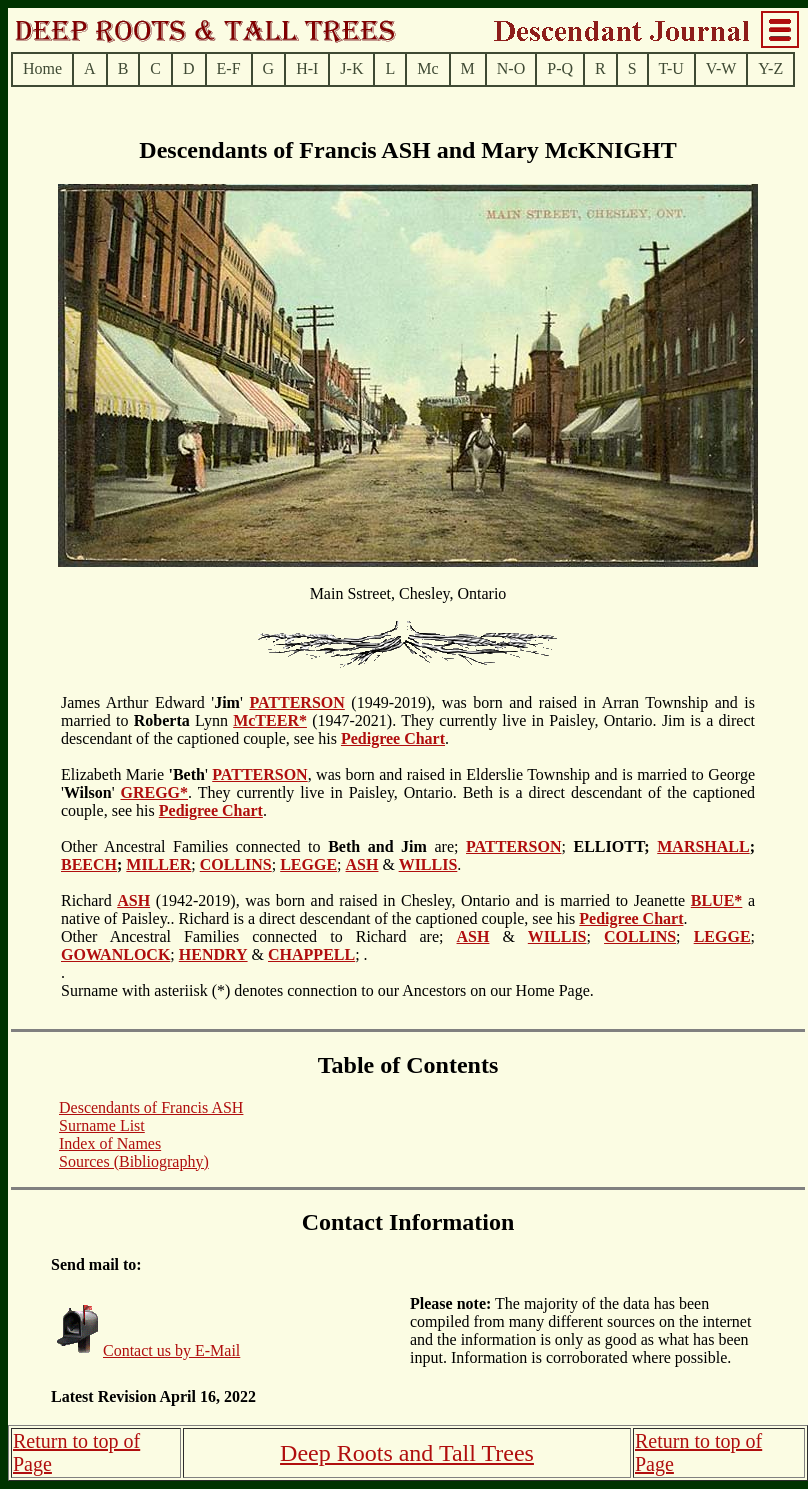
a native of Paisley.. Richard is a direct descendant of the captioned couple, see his (408, 909)
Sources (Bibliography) (134, 1161)
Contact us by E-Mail (171, 1350)
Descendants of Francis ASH (151, 1107)
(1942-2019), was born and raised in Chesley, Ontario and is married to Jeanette (420, 900)
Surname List (102, 1125)
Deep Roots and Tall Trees (407, 1453)
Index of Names (110, 1143)
